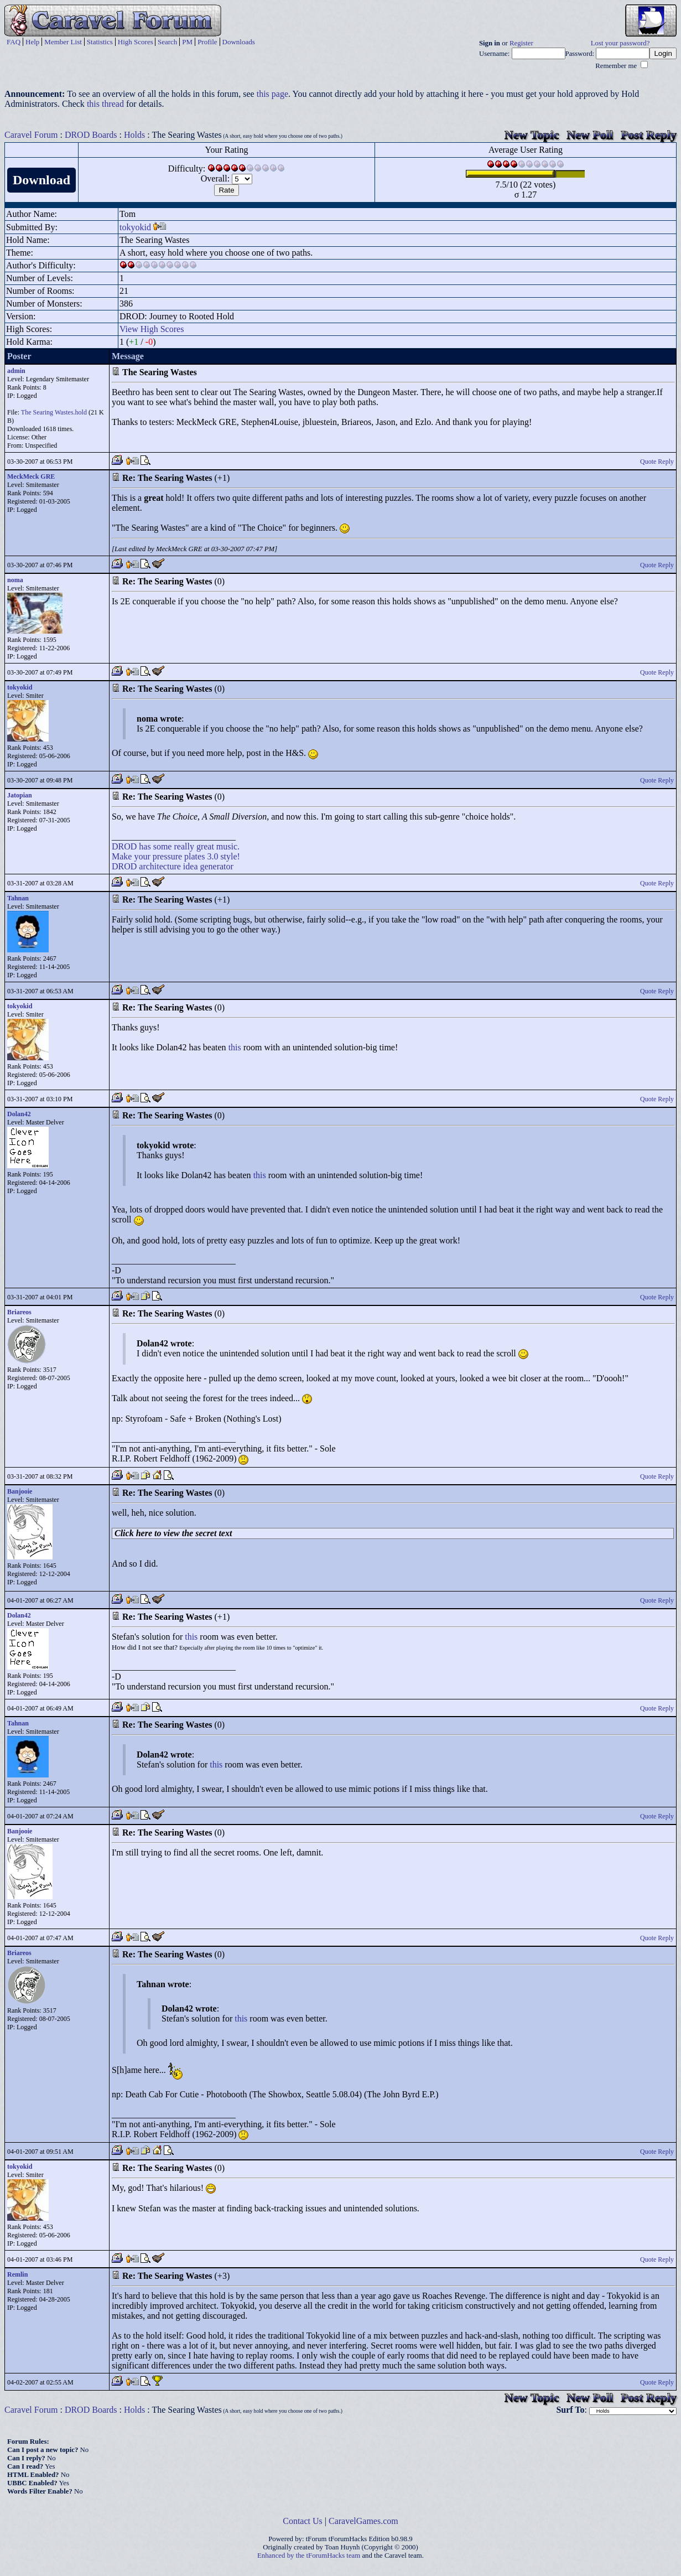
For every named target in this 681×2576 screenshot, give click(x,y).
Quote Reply (657, 461)
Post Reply (649, 135)
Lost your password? (620, 43)
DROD (124, 846)
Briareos (19, 1312)
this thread (105, 103)
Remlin (17, 2274)
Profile (207, 42)
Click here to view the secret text (173, 1533)
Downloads (238, 42)
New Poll (589, 135)
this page (272, 94)
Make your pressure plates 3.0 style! (176, 856)
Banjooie (19, 1491)
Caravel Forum (31, 134)
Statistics (100, 42)
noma (15, 580)
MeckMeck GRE (31, 476)
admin (16, 371)
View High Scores (151, 329)
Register (521, 43)
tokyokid (135, 227)
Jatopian (19, 795)
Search (167, 42)
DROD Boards (91, 134)
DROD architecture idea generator (172, 866)
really (184, 846)
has (144, 846)
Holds (134, 134)
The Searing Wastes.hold (54, 412)
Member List (63, 42)
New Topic (532, 135)
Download (41, 180)
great (205, 846)
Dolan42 (19, 1114)
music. (228, 846)
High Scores (135, 42)
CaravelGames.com (363, 2521)
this (234, 1047)
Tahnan (18, 898)
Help (32, 42)
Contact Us (303, 2521)
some (162, 846)
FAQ (13, 42)
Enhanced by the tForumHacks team (308, 2555)
